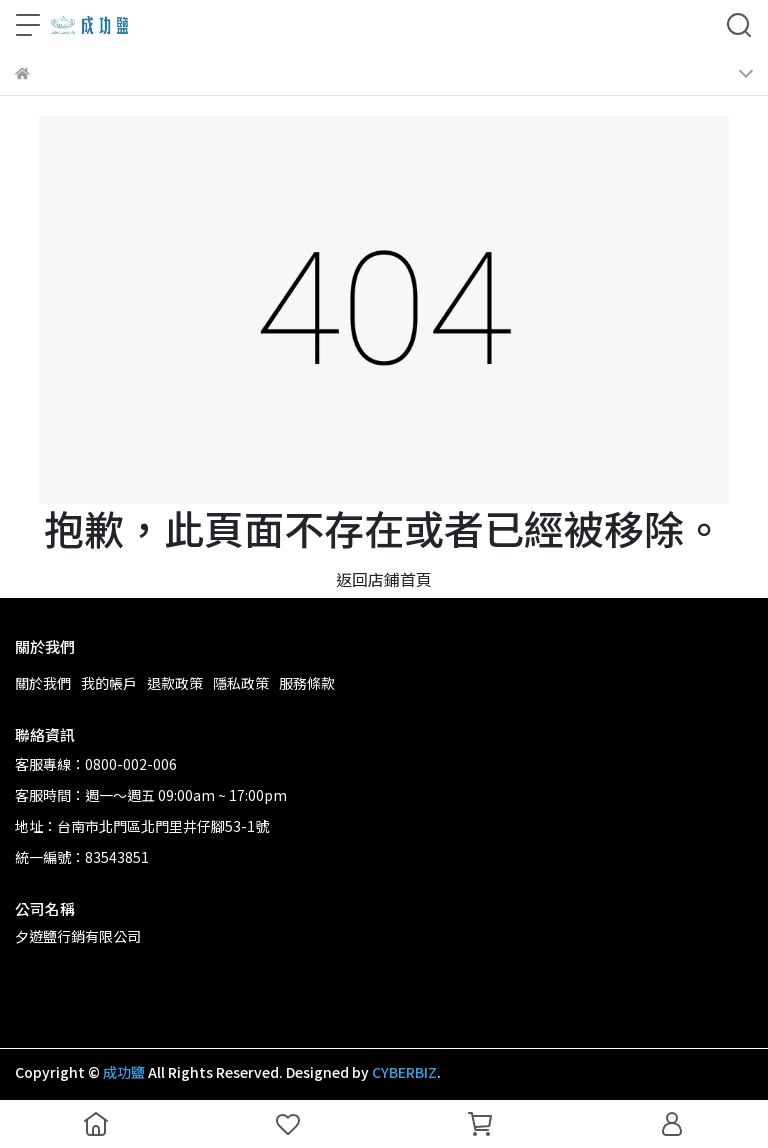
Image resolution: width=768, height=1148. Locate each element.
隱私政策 (241, 683)
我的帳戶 (109, 683)
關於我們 (43, 683)
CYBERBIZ (404, 1072)
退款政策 (175, 683)
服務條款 (307, 683)
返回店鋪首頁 (384, 579)
